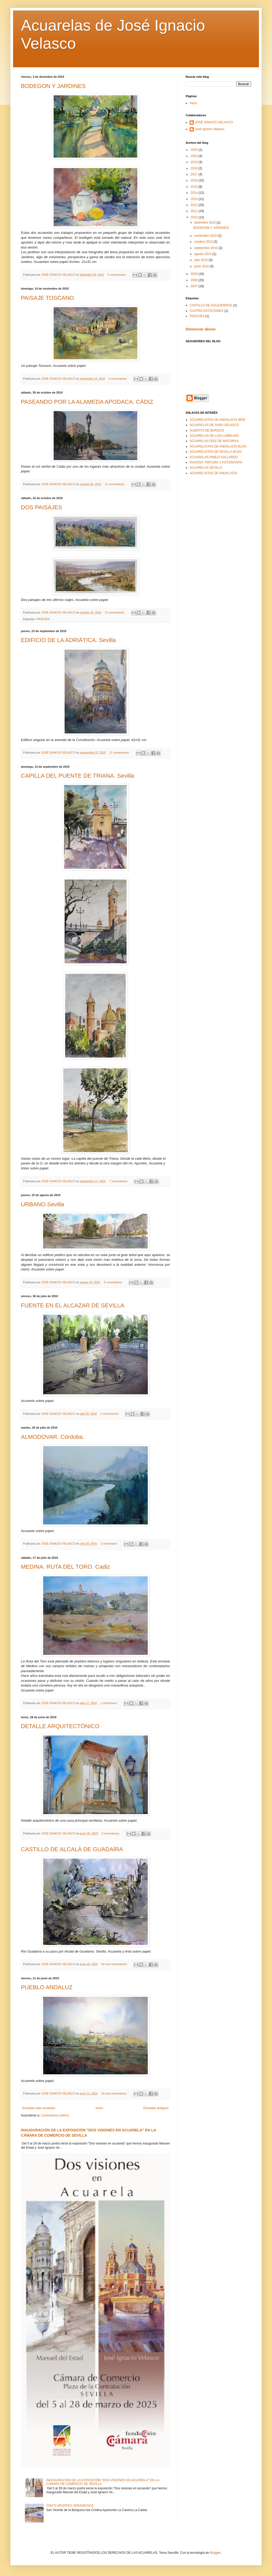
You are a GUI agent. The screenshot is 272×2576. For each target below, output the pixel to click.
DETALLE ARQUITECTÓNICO (60, 1726)
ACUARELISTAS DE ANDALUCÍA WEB (217, 420)
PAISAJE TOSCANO (47, 298)
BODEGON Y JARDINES (53, 86)
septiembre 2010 (206, 248)
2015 (195, 187)
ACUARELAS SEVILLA (206, 467)
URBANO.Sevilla (42, 1204)
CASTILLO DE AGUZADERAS (211, 305)
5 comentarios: (118, 378)
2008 (195, 280)
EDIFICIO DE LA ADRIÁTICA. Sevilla (68, 640)
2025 (195, 150)
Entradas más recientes (38, 2108)
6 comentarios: (117, 274)
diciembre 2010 (205, 222)
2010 (195, 217)
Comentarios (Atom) (55, 2115)
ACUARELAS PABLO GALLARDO (214, 457)
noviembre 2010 (206, 235)
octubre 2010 (203, 242)
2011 (195, 211)
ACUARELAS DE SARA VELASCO (214, 425)
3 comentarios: (111, 1833)
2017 (195, 174)
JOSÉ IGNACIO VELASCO (214, 122)
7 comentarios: (119, 1181)
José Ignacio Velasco (209, 129)
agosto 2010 (203, 254)
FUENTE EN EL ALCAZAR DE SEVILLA (72, 1305)
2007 (195, 286)
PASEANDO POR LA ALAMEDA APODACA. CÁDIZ (87, 402)
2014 (195, 193)
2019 (195, 162)
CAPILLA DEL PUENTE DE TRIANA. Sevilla (77, 775)
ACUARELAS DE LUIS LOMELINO (214, 436)
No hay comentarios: (114, 1964)
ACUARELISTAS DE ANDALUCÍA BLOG (218, 446)
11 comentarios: (115, 484)
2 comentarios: (110, 1413)
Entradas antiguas (156, 2108)
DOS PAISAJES (41, 507)
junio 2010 (202, 266)
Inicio (99, 2108)
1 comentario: (109, 1543)
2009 (195, 274)
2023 (195, 156)
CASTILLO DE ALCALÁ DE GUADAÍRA (72, 1849)
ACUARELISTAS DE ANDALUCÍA (213, 473)
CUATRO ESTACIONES (207, 311)
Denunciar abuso (201, 329)
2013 (195, 199)
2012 (195, 205)
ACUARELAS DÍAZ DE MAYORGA (214, 441)
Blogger (215, 2553)
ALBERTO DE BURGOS (207, 430)
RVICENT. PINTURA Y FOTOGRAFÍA (216, 462)
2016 (195, 180)
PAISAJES (43, 619)
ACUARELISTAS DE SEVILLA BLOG (216, 452)
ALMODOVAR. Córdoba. (52, 1437)
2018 (195, 168)
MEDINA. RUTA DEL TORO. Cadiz (65, 1566)
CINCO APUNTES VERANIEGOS (70, 2505)
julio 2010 (201, 260)
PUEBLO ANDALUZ (46, 1987)
